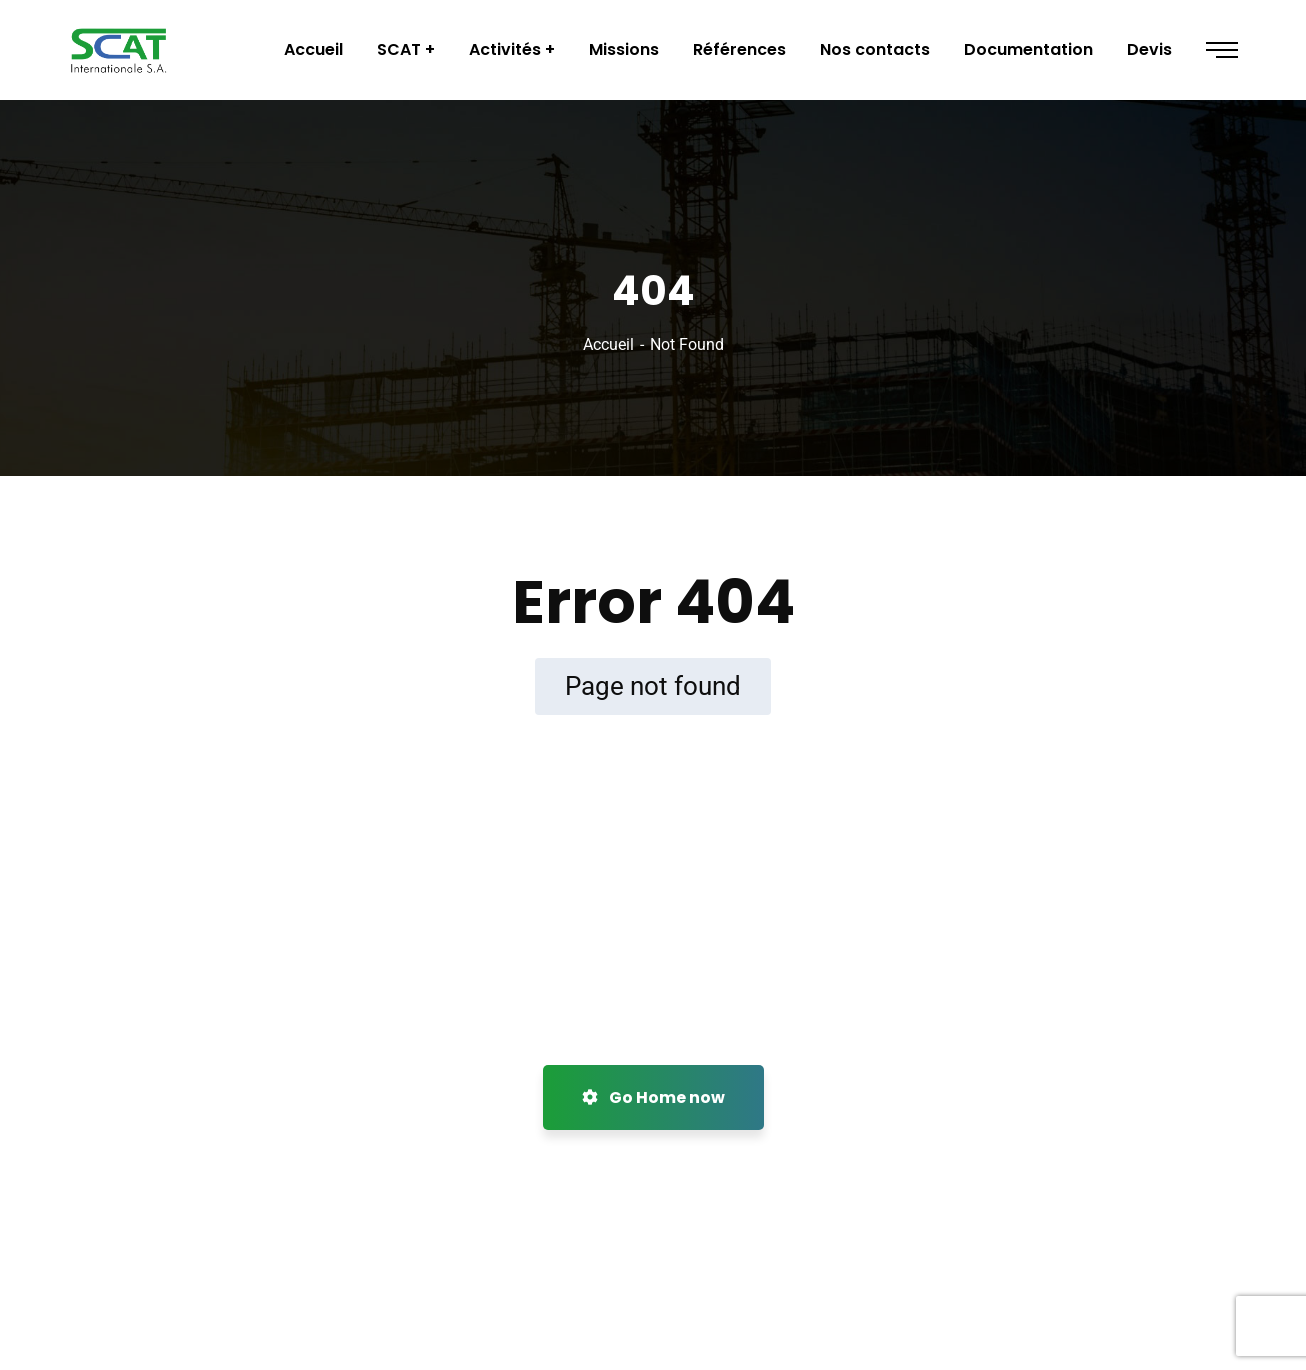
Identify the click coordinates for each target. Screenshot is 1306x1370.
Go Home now (653, 1097)
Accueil (608, 344)
